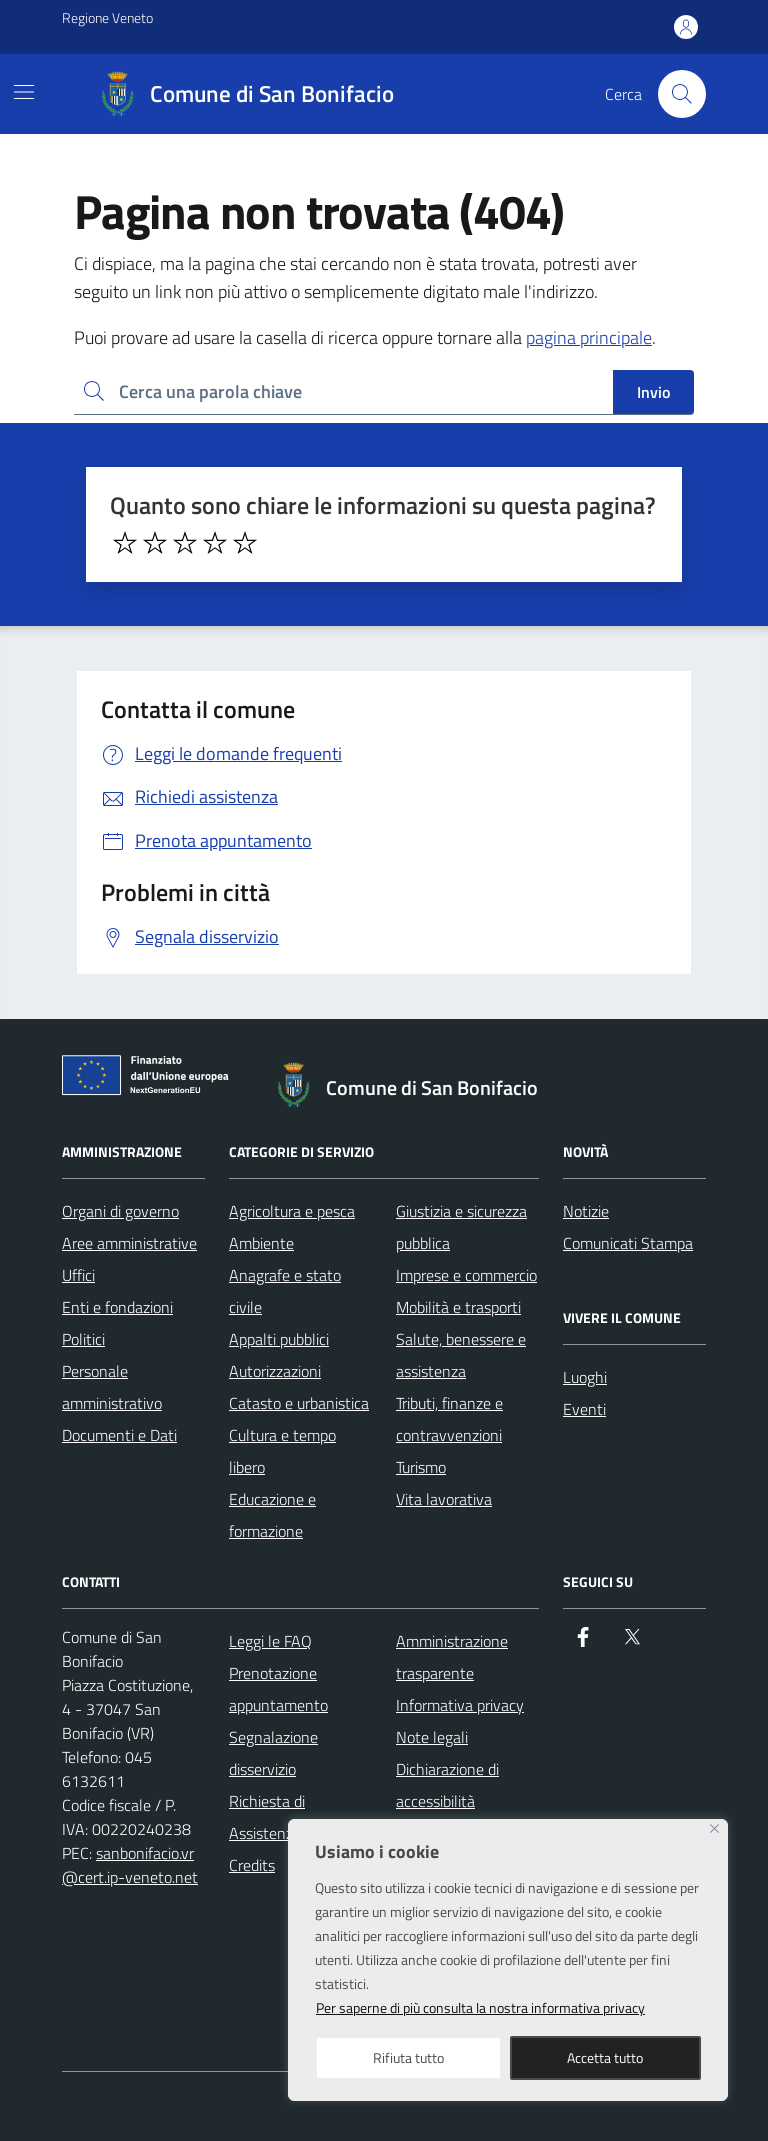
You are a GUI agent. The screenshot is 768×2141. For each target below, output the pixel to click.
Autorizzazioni (275, 1371)
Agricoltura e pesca (292, 1211)
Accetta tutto (605, 2057)
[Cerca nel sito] (682, 94)
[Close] (714, 1828)
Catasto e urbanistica (299, 1403)
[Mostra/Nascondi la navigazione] (24, 92)
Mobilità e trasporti (458, 1307)
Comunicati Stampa (628, 1243)
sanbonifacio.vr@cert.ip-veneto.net (130, 1865)
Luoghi (585, 1377)
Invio (653, 392)
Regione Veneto (107, 17)
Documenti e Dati (119, 1435)
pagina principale (589, 337)
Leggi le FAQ (270, 1641)
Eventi (584, 1409)
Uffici (78, 1275)
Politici (83, 1339)
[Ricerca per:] (343, 392)
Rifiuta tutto (408, 2057)
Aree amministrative (129, 1243)
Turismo (421, 1467)
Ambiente (261, 1243)
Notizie (586, 1211)
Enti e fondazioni (117, 1307)
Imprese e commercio (466, 1275)
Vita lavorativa (444, 1499)
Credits (252, 1865)
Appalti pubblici (279, 1339)
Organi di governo (120, 1211)
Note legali (432, 1737)
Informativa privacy (460, 1705)
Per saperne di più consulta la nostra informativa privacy (480, 2007)
